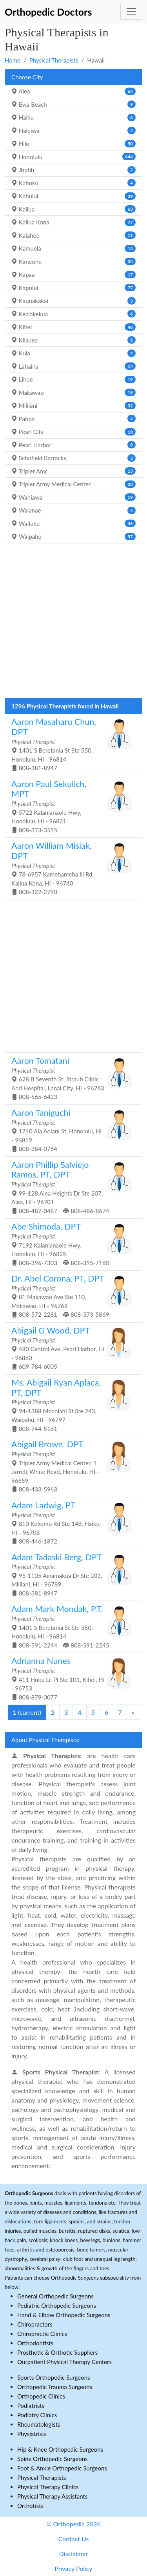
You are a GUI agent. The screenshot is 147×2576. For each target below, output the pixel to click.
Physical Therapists (53, 60)
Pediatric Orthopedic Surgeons (56, 2305)
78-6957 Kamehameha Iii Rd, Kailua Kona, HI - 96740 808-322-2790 (70, 868)
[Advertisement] (73, 623)
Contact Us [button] (73, 2538)
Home (12, 60)
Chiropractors (35, 2324)
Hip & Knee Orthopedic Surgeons (60, 2449)
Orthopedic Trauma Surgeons (54, 2386)
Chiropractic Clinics (42, 2333)
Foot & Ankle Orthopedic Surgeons (62, 2468)
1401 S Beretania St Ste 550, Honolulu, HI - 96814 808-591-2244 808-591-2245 (70, 1626)
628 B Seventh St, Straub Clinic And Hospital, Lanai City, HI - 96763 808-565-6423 (70, 1078)
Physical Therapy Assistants (52, 2496)
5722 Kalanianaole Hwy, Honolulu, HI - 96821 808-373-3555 (70, 806)
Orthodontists (35, 2343)
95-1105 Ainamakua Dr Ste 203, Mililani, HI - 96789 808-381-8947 (70, 1574)
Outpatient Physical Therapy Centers (64, 2361)
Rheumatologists (38, 2424)
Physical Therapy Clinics (47, 2486)
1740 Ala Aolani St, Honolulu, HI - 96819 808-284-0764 (70, 1130)
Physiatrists (32, 2433)
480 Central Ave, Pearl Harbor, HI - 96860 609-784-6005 (70, 1347)
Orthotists (30, 2505)
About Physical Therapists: (45, 1739)
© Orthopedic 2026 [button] (73, 2524)
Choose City (27, 77)
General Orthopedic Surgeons (55, 2296)
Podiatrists (30, 2405)
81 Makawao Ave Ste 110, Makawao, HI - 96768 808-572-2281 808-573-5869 (70, 1295)
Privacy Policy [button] (73, 2568)
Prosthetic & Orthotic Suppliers (57, 2352)
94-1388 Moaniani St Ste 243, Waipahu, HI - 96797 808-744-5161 (70, 1404)
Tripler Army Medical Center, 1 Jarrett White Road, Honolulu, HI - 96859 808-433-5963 (70, 1466)
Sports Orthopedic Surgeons (53, 2377)
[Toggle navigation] (131, 12)
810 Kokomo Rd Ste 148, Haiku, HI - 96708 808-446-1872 (70, 1522)
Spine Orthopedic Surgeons (52, 2458)
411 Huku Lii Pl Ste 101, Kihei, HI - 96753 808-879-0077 (70, 1678)
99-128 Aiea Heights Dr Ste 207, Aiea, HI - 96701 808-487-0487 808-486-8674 (70, 1187)
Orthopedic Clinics (41, 2396)
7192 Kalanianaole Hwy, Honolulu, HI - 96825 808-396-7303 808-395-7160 (70, 1243)
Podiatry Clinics (37, 2414)
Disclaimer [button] (73, 2553)
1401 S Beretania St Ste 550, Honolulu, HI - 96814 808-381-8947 (70, 744)
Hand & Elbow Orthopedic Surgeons (64, 2314)
